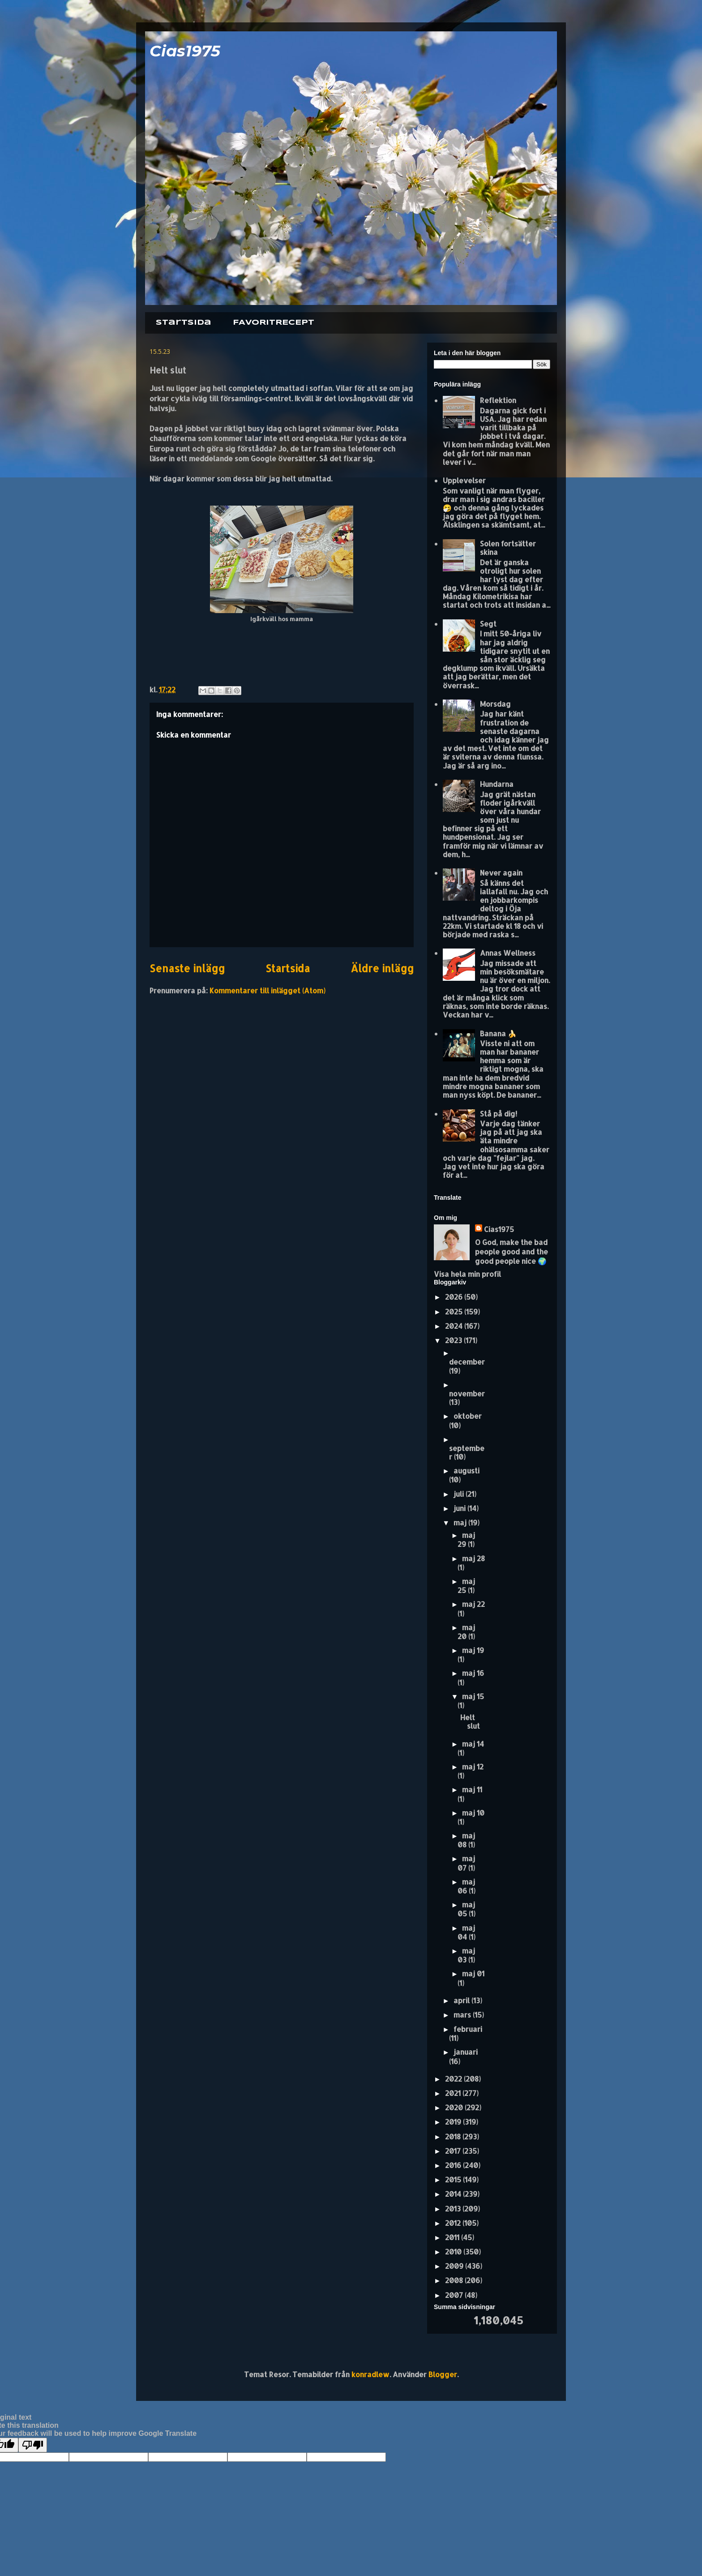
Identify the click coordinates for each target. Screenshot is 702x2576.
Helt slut (470, 1721)
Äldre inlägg (382, 968)
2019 (454, 2121)
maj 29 (466, 1539)
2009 (455, 2266)
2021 (453, 2093)
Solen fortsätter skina (508, 548)
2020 (455, 2107)
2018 (453, 2136)
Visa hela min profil (467, 1274)
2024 (454, 1326)
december (467, 1361)
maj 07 (466, 1863)
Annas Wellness (507, 952)
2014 (454, 2193)
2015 (454, 2179)
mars (463, 2014)
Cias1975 (185, 50)
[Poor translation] (32, 2445)
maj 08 (466, 1840)
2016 (454, 2165)
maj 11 (472, 1789)
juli (460, 1493)
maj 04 (466, 1932)
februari (468, 2029)
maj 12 (473, 1766)
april (462, 2000)
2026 (454, 1296)
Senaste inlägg (187, 968)
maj (461, 1522)
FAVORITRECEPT (273, 322)
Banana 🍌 (498, 1033)
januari (466, 2052)
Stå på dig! (498, 1113)
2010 (454, 2251)
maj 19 (473, 1650)
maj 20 (466, 1632)
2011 (453, 2237)
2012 (453, 2223)
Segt (488, 623)
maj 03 (466, 1955)
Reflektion (498, 400)
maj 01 (473, 1973)
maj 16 (473, 1673)
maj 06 (466, 1886)
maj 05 (466, 1909)
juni (460, 1508)
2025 (454, 1311)
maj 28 (473, 1558)
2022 (454, 2078)
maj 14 (473, 1743)
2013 (453, 2208)
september (466, 1452)
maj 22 (473, 1604)
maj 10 (473, 1812)
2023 (454, 1340)
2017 (453, 2150)
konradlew (370, 2374)
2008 (455, 2280)
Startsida (183, 322)
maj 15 (473, 1696)
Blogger (442, 2374)
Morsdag (495, 703)
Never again (501, 872)
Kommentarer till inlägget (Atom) (267, 990)
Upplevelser (464, 480)
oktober (468, 1416)
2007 (455, 2295)
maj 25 (466, 1585)
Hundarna (497, 784)
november (467, 1393)
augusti (466, 1470)
